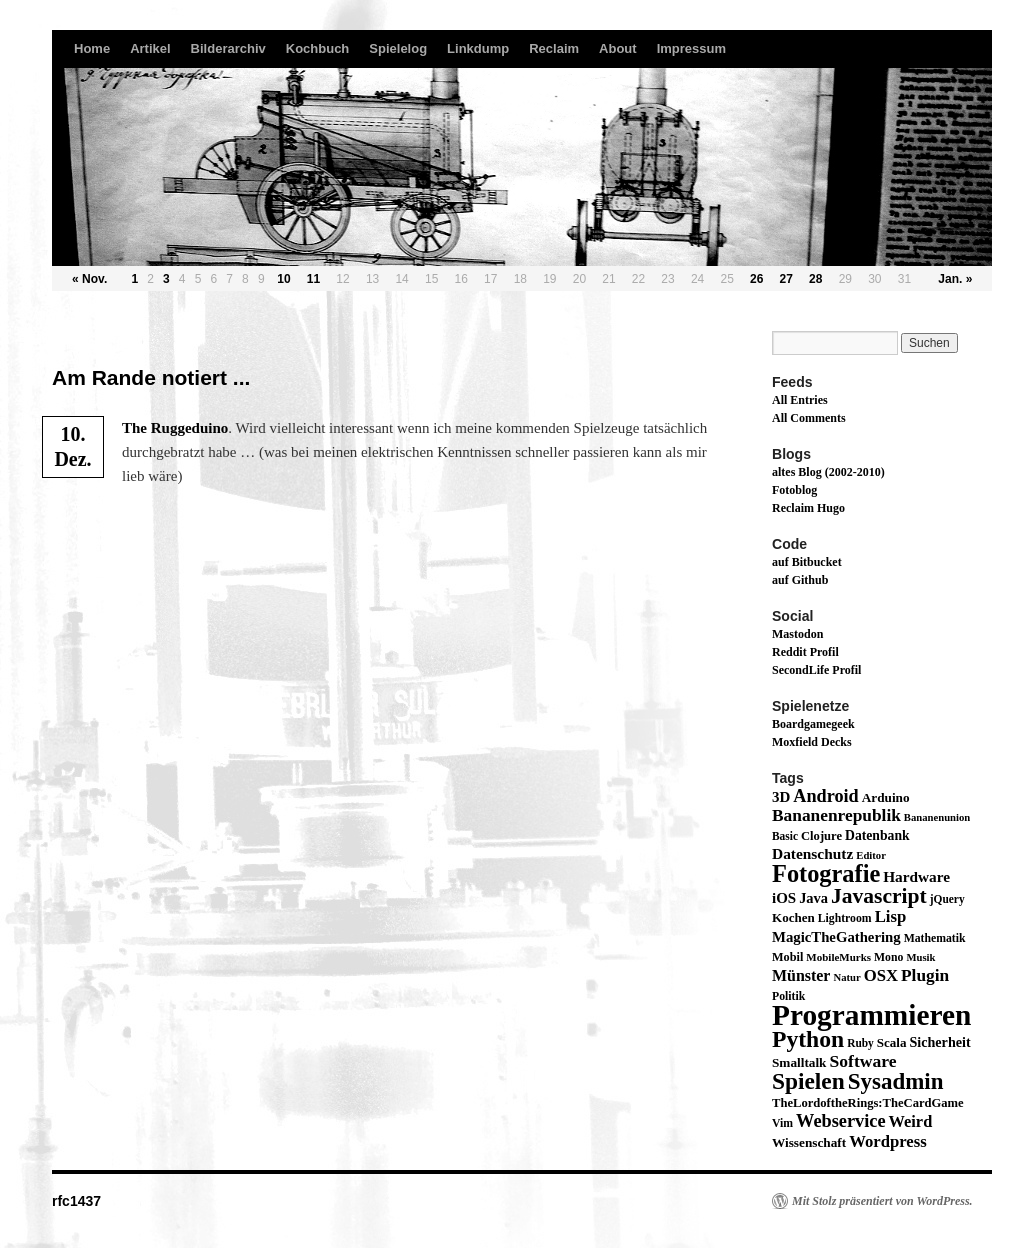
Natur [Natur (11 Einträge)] (846, 977)
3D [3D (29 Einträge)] (781, 797)
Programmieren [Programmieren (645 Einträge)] (871, 1015)
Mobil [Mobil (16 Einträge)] (787, 957)
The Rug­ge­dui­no (175, 428)
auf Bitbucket (807, 562)
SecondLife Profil (816, 670)
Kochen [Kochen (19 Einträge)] (793, 917)
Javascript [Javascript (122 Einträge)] (879, 896)
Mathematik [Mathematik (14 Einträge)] (935, 938)
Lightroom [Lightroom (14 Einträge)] (845, 918)
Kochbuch (318, 48)
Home (92, 48)
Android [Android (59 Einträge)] (825, 796)
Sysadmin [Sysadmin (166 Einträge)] (896, 1081)
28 (815, 279)
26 (756, 279)
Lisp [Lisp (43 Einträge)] (891, 916)
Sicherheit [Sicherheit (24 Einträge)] (939, 1042)
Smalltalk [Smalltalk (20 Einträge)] (799, 1062)
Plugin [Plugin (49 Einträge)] (925, 975)
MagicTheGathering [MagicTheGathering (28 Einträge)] (836, 937)
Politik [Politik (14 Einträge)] (788, 996)
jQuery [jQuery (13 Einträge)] (947, 899)
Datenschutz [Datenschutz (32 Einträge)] (812, 853)
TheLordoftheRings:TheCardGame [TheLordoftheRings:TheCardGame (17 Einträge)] (868, 1103)
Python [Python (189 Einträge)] (808, 1039)
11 (313, 279)
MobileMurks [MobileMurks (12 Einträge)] (838, 957)
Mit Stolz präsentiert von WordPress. (882, 1201)
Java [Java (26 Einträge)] (813, 898)
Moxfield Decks (812, 742)
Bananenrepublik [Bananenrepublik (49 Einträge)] (836, 815)
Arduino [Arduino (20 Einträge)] (886, 797)
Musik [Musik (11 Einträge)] (920, 957)
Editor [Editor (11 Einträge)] (871, 855)
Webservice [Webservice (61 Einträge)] (841, 1121)
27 (786, 279)
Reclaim (554, 48)
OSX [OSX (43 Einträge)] (881, 975)
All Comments (809, 418)
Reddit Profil (805, 652)
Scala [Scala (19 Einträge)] (892, 1042)
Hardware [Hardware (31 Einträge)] (916, 876)
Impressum (691, 48)
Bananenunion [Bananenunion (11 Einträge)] (937, 817)
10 (283, 279)
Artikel (150, 48)
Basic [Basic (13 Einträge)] (785, 836)
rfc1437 (76, 1201)
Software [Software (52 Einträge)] (862, 1061)
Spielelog (398, 48)
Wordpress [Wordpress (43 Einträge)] (888, 1141)
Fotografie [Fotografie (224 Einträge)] (826, 873)
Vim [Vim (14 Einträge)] (782, 1123)
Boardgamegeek (813, 724)
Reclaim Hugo (808, 508)
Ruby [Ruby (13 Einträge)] (860, 1043)
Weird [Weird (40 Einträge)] (911, 1121)
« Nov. (89, 279)
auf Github (800, 580)
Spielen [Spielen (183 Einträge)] (808, 1081)
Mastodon (797, 634)
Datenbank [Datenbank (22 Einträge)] (877, 835)
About (618, 48)
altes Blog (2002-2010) (828, 472)
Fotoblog (794, 490)
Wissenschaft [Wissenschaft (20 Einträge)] (809, 1142)
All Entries (800, 400)
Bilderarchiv (228, 48)
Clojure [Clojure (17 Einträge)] (821, 836)
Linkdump (478, 48)
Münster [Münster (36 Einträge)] (801, 975)
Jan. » (955, 279)
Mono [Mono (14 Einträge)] (888, 957)
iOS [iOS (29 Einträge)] (784, 898)
